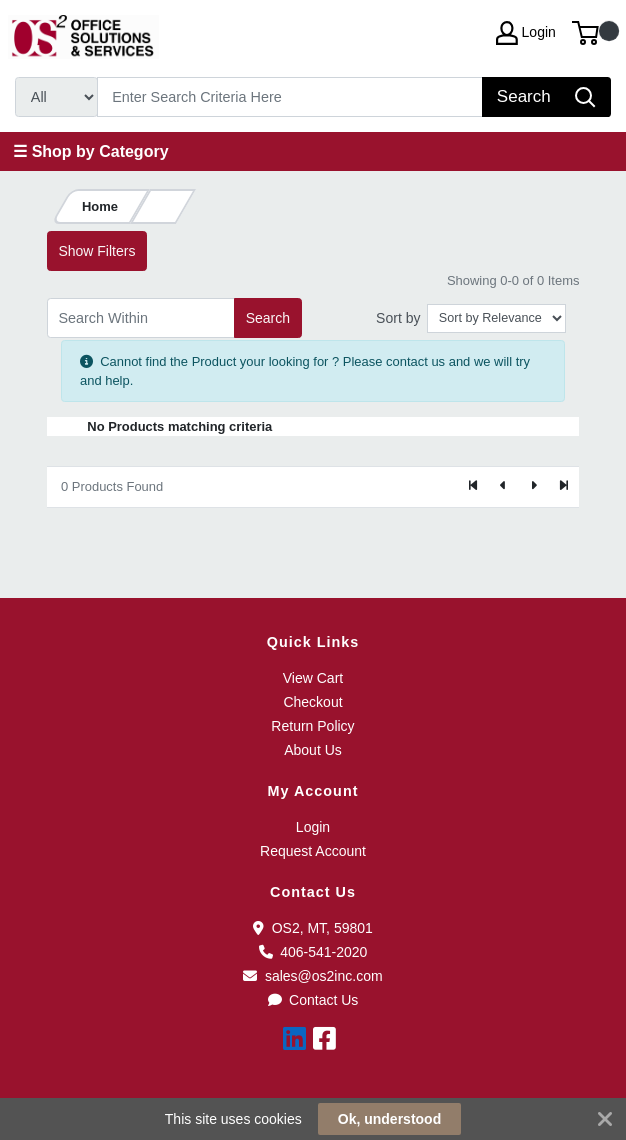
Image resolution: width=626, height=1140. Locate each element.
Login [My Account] (526, 33)
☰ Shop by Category (90, 151)
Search (268, 318)
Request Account (313, 851)
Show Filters (96, 251)
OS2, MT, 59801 (313, 928)
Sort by (398, 318)
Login (313, 827)
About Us (313, 750)
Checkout (312, 702)
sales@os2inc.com (312, 976)
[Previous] (504, 487)
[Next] (533, 487)
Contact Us (313, 1000)
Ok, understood (389, 1119)
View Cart (313, 678)
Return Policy (312, 726)
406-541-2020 (313, 952)
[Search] (290, 97)
